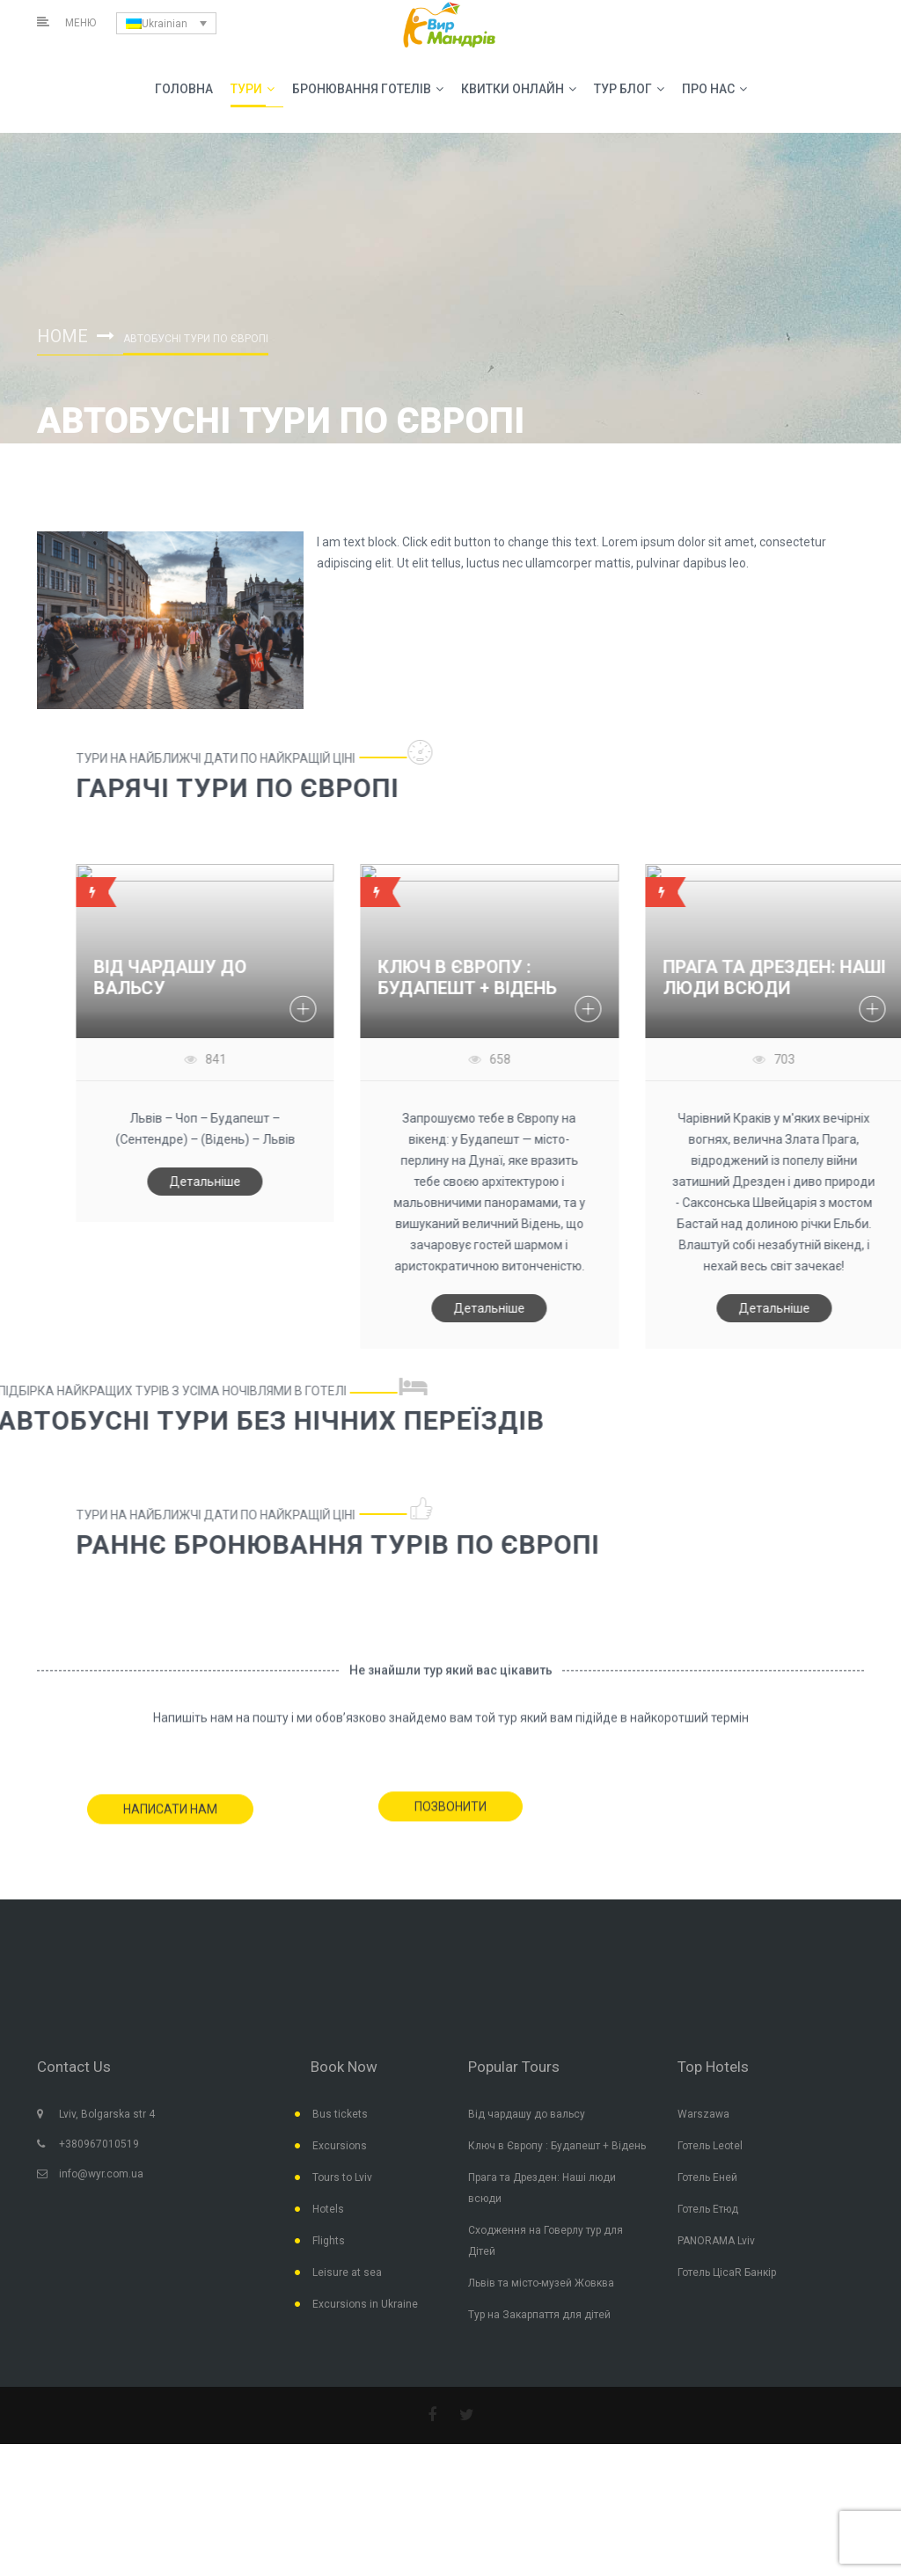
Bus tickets (340, 2114)
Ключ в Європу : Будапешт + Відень (557, 2146)
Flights (328, 2241)
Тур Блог (629, 89)
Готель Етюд (708, 2209)
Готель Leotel (710, 2146)
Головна (184, 89)
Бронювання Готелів (367, 89)
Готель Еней (707, 2177)
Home (62, 336)
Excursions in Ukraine (365, 2304)
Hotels (328, 2209)
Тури (253, 89)
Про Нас (714, 89)
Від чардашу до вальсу (526, 2114)
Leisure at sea (347, 2272)
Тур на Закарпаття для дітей (539, 2315)
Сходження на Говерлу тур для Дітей (545, 2241)
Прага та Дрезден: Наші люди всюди (542, 2188)
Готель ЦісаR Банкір (727, 2272)
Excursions (339, 2146)
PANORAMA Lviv (716, 2241)
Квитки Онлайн (518, 89)
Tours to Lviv (342, 2177)
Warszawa (703, 2114)
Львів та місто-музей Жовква (541, 2283)
